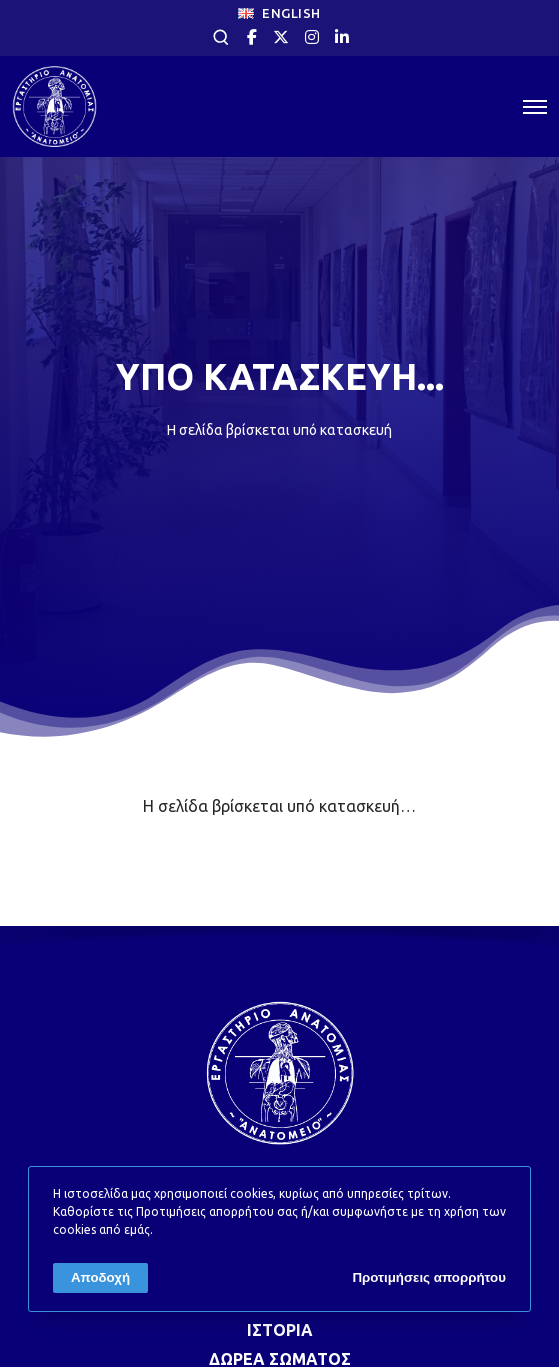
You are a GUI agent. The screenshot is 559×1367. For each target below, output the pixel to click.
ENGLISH (279, 13)
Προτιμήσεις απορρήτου (429, 1277)
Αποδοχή (100, 1277)
